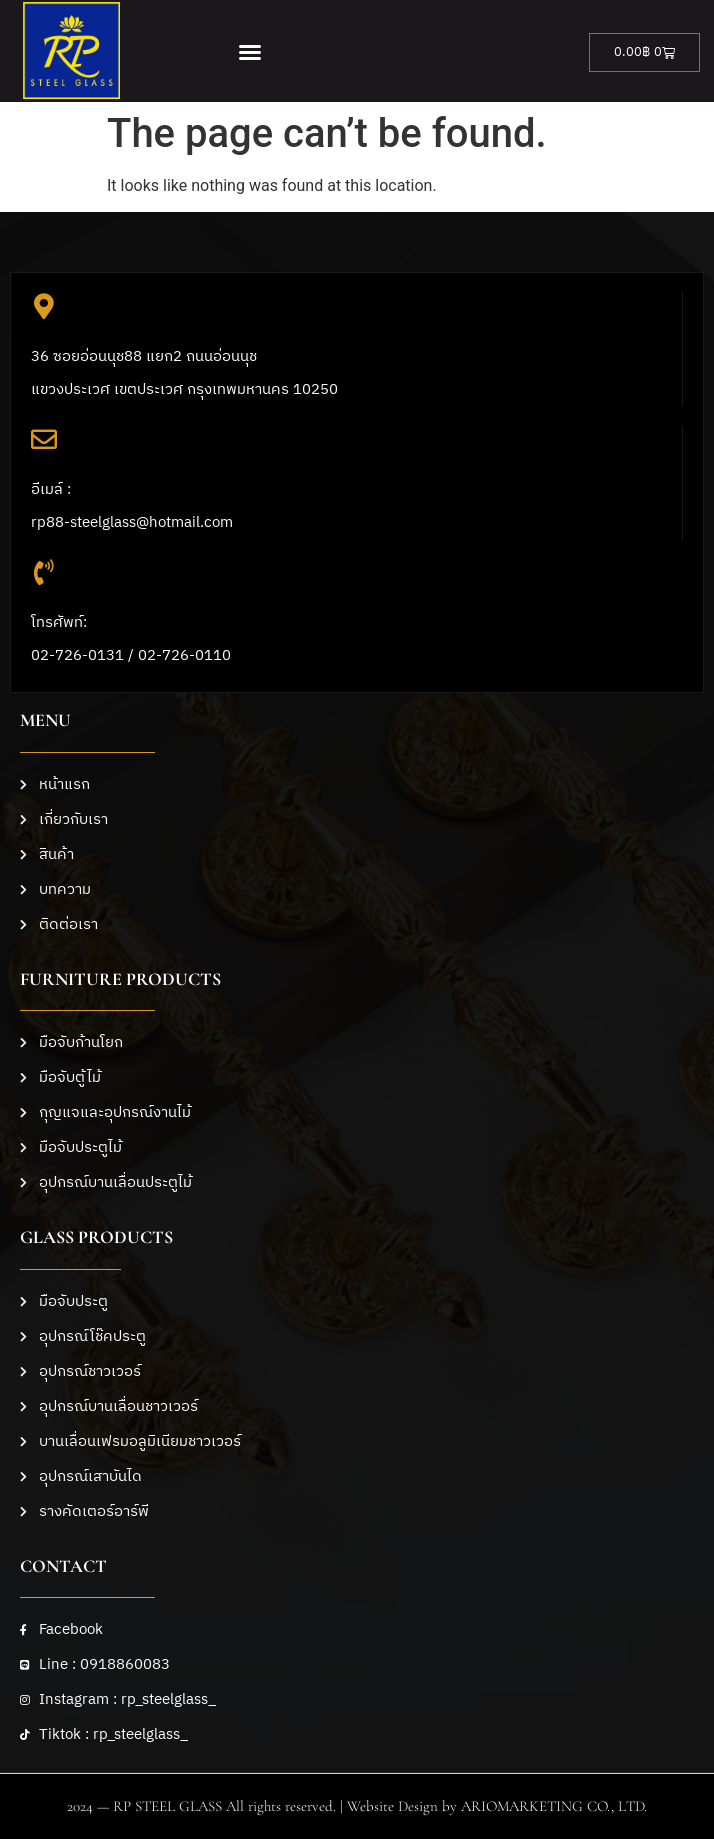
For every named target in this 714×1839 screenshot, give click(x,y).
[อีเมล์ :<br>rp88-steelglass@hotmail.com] (44, 439)
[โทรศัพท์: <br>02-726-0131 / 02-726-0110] (44, 572)
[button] (250, 52)
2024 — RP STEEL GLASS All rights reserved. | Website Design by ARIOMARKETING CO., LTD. (357, 1806)
